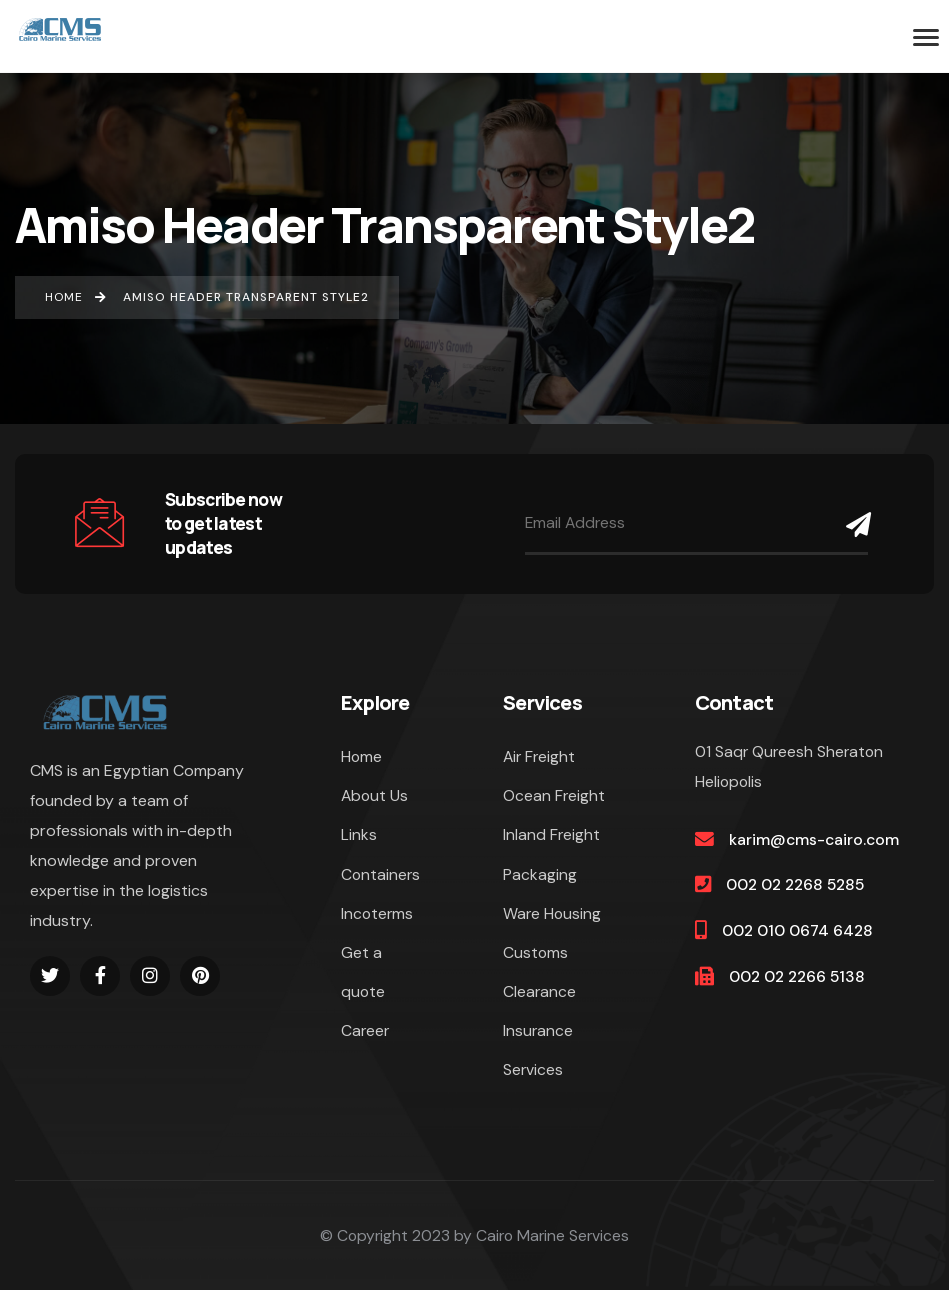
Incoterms (377, 913)
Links (359, 834)
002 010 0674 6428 (797, 930)
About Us (374, 795)
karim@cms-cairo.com (814, 839)
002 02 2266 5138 (797, 976)
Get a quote (363, 972)
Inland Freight (551, 834)
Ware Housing (552, 913)
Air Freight (539, 756)
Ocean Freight (554, 795)
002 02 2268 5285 (795, 884)
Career (365, 1030)
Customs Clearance (539, 972)
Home (361, 756)
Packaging (540, 874)
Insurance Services (538, 1050)
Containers (380, 874)
